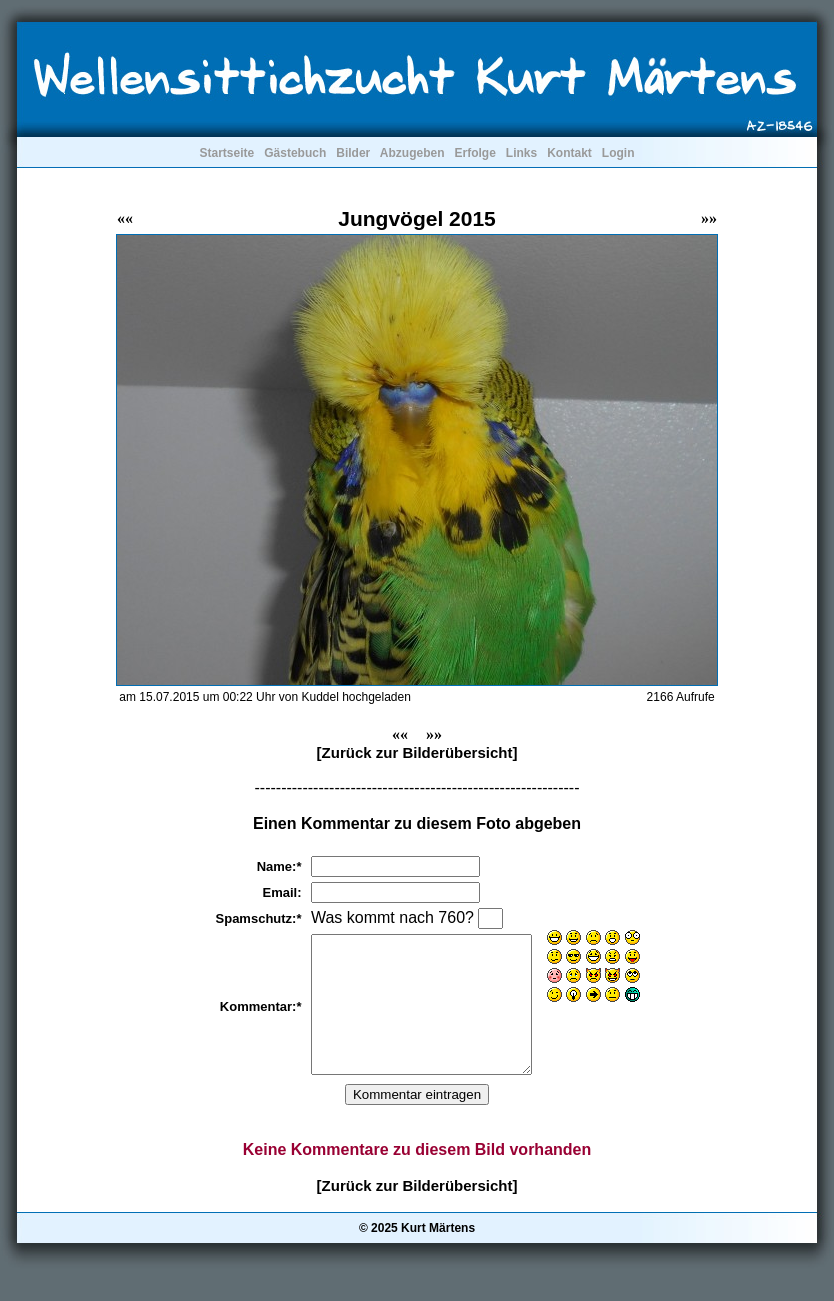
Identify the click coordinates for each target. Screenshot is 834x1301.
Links (521, 153)
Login (618, 153)
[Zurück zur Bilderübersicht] (417, 752)
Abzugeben (412, 153)
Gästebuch (295, 153)
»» (709, 218)
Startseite (226, 153)
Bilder (353, 153)
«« (125, 218)
